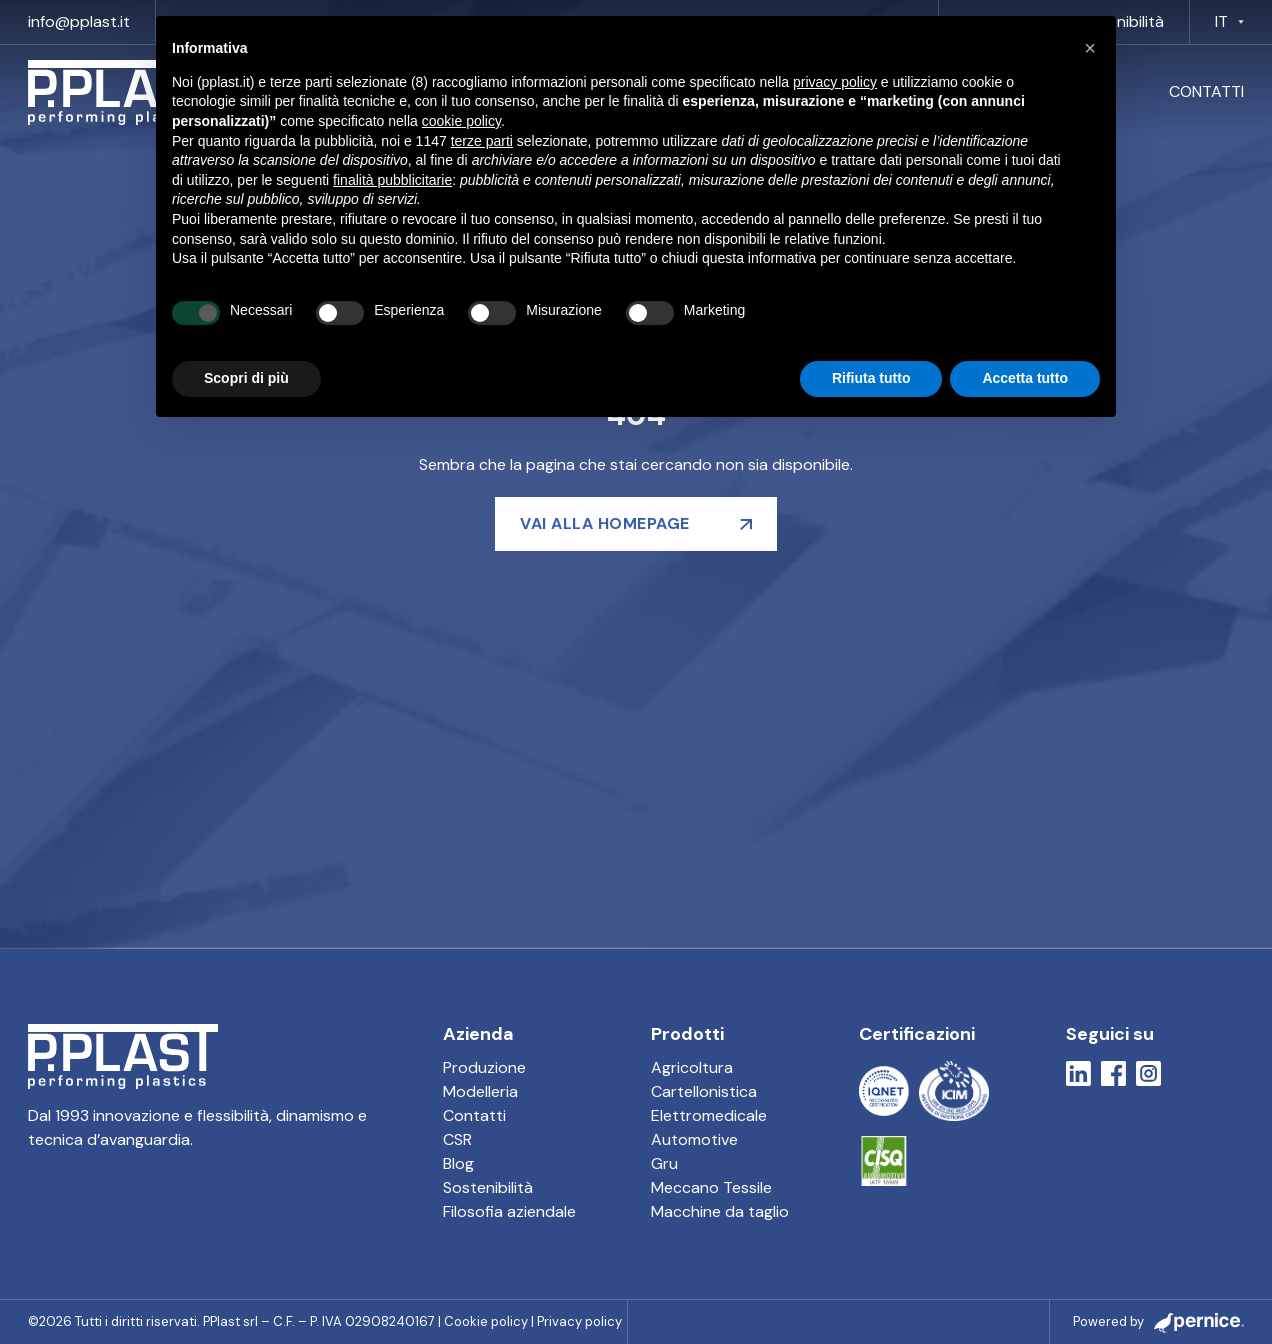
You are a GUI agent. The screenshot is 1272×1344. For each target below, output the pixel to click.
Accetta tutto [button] (1025, 378)
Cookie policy (486, 1321)
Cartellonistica (704, 1091)
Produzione (484, 1067)
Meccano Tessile (711, 1187)
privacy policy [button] (835, 82)
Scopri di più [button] (246, 378)
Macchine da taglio (720, 1211)
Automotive (694, 1139)
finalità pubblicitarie (392, 180)
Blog (458, 1163)
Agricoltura (692, 1067)
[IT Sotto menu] (1241, 22)
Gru (664, 1163)
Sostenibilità (488, 1187)
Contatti (1206, 91)
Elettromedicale (709, 1115)
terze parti (482, 141)
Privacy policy (579, 1321)
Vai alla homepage (605, 523)
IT (1221, 21)
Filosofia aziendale (509, 1211)
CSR (457, 1139)
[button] (1090, 48)
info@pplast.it (79, 21)
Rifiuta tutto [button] (871, 378)
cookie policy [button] (461, 121)
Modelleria (480, 1091)
